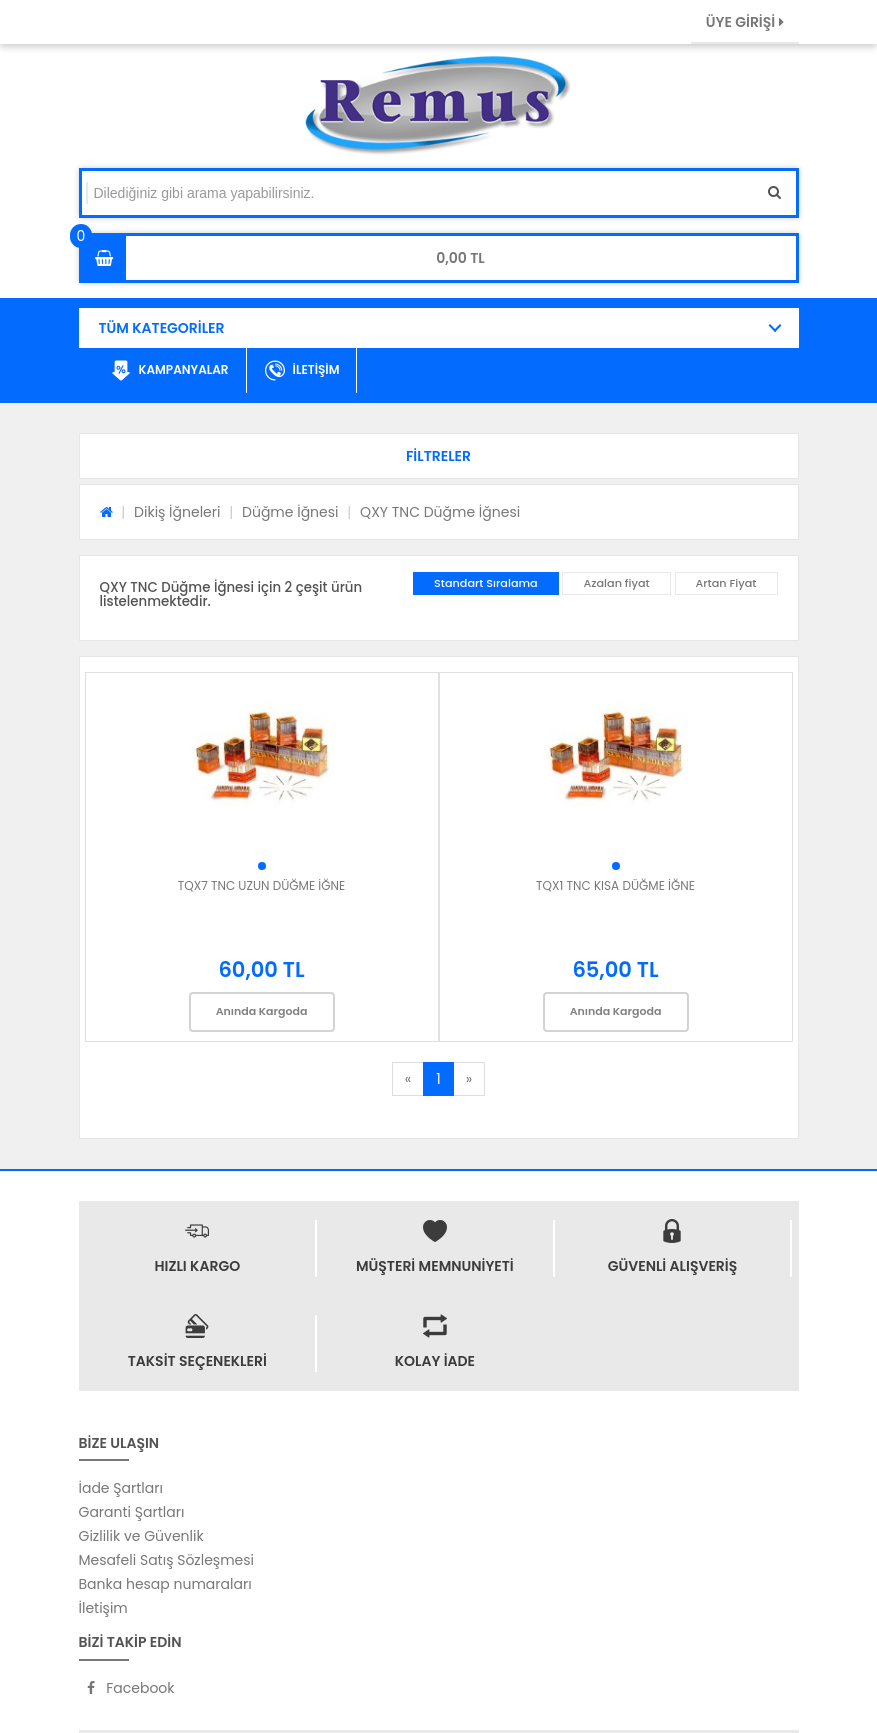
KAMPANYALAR (170, 371)
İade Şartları (121, 1488)
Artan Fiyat (726, 583)
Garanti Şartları (132, 1512)
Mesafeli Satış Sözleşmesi (167, 1560)
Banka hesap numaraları (165, 1584)
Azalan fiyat (616, 583)
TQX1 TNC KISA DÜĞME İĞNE (615, 885)
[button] (439, 456)
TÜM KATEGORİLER (162, 328)
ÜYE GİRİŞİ (745, 22)
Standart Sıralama (486, 583)
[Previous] (408, 1079)
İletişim (103, 1608)
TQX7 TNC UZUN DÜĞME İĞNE (261, 885)
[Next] (469, 1079)
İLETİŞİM (302, 371)
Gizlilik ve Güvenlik (141, 1536)
